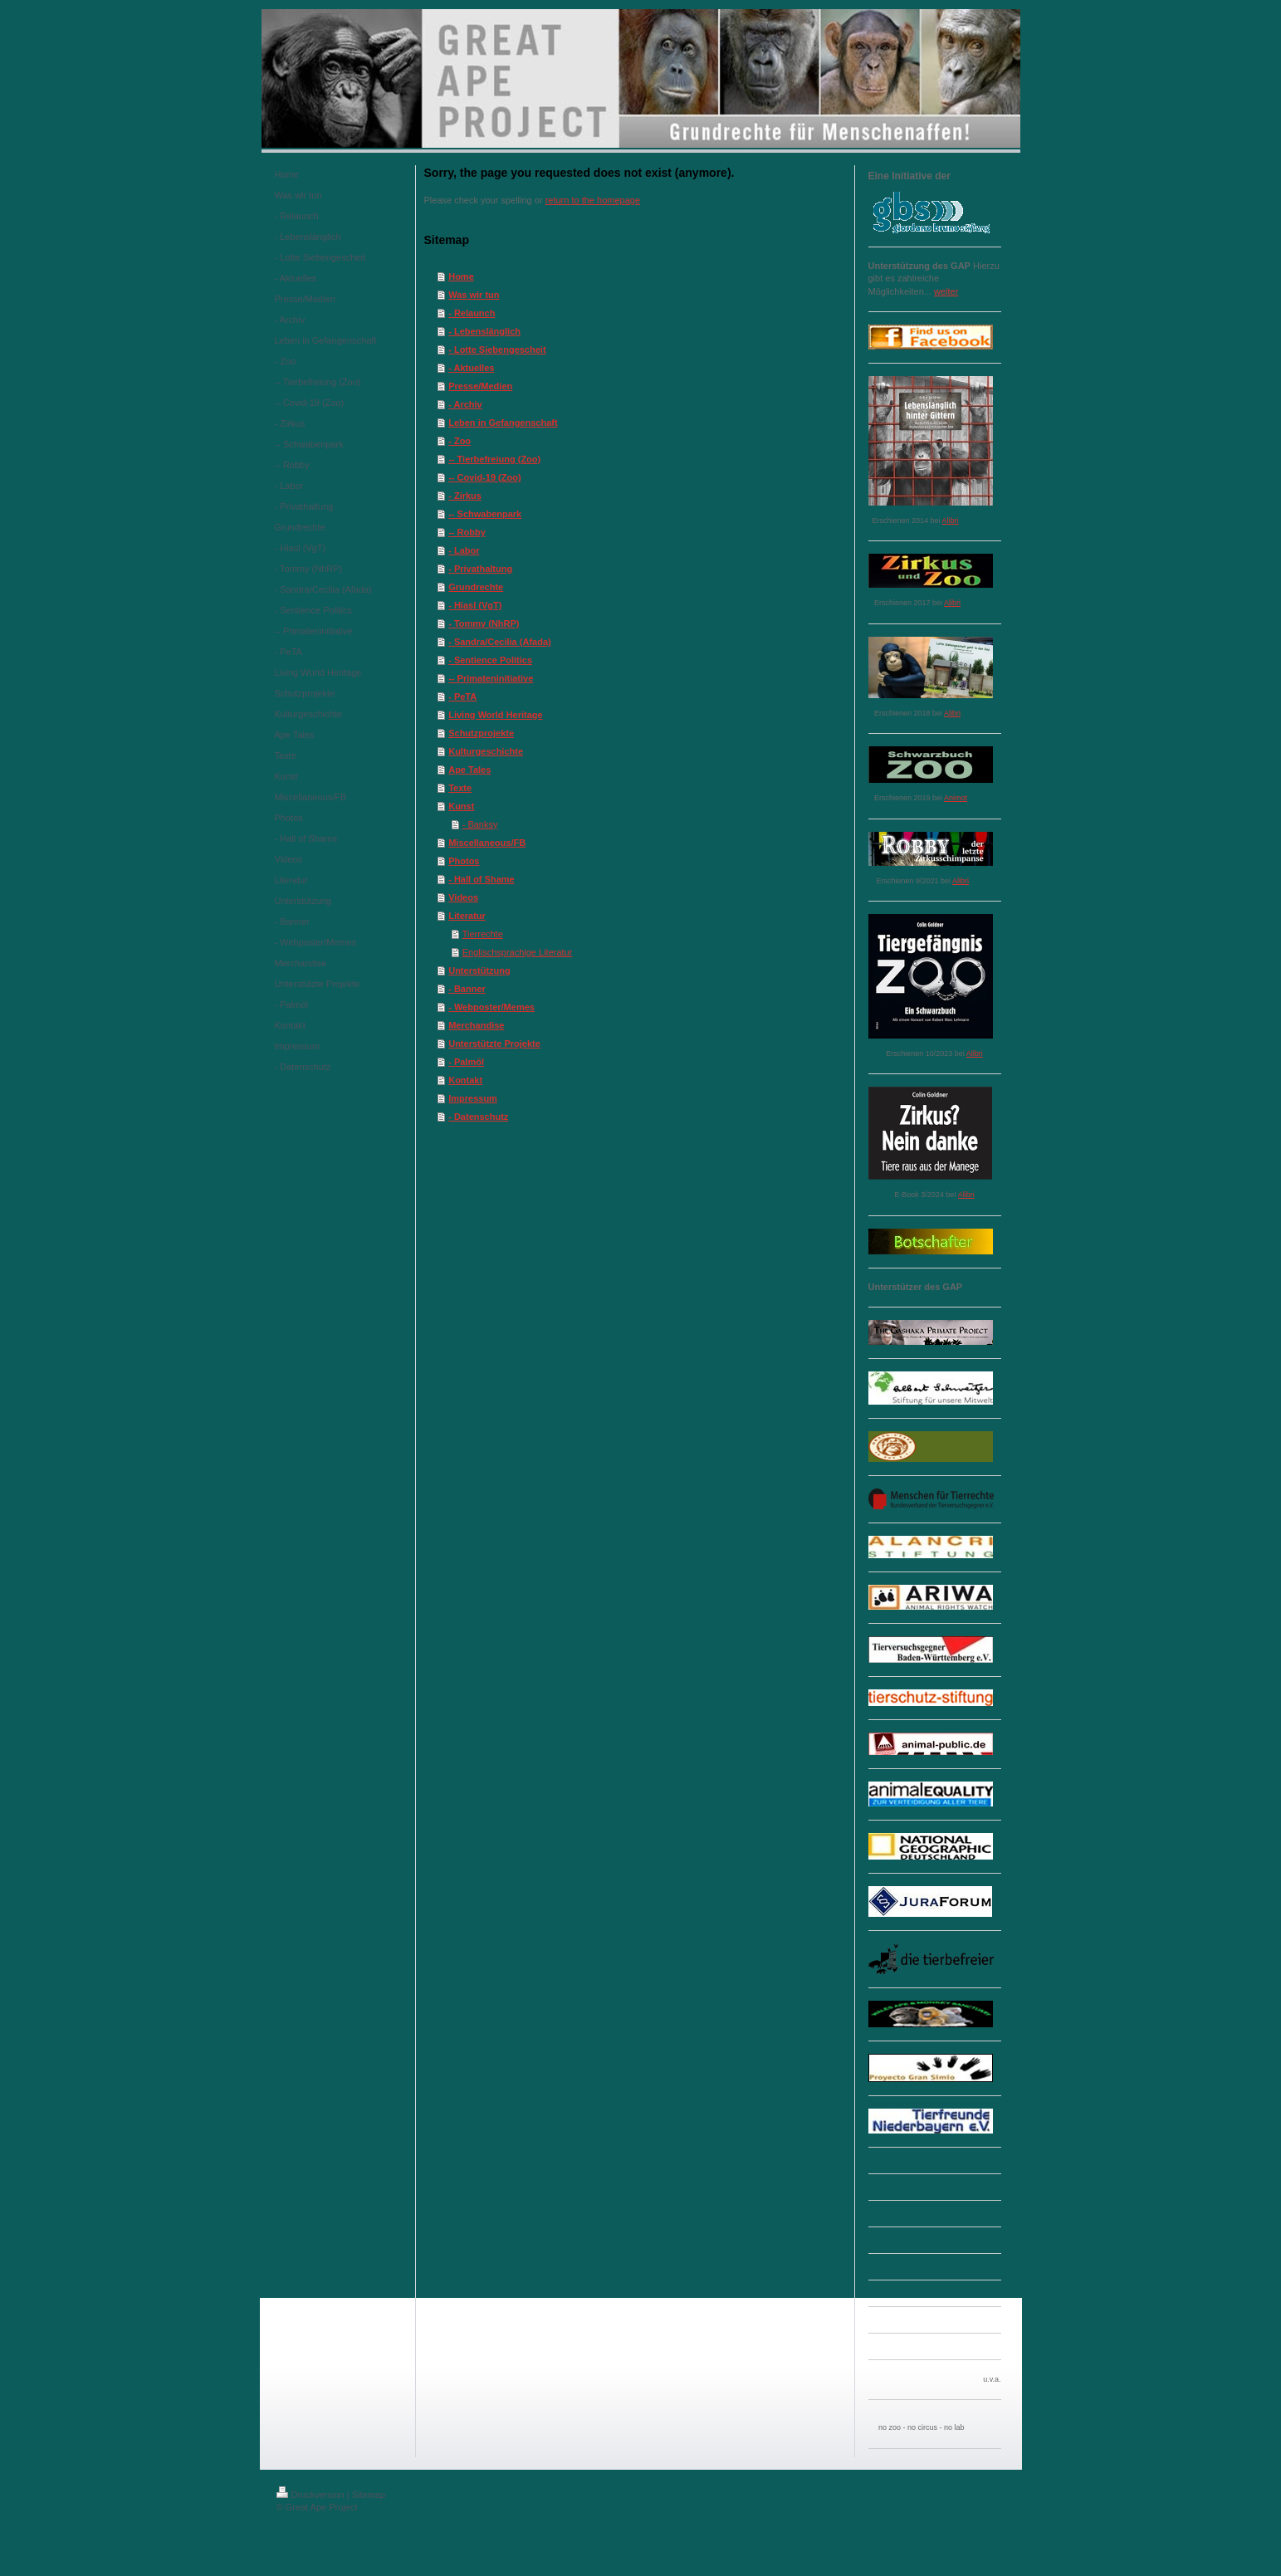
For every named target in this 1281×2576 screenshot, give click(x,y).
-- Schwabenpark (484, 514)
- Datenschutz (478, 1117)
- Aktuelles (471, 368)
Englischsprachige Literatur (517, 952)
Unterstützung (479, 970)
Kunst (461, 806)
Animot (955, 798)
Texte (460, 788)
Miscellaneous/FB (487, 843)
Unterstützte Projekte (494, 1043)
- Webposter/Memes (491, 1007)
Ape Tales (469, 770)
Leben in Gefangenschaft (502, 423)
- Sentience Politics (490, 660)
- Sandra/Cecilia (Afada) (499, 642)
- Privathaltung (480, 569)
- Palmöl (466, 1062)
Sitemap (368, 2495)
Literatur (467, 916)
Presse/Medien (480, 386)
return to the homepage (592, 200)
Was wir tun (473, 295)
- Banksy (480, 824)
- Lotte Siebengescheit (496, 349)
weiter (946, 291)
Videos (463, 897)
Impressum (472, 1098)
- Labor (463, 550)
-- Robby (467, 532)
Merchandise (476, 1025)
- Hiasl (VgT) (474, 605)
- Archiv (465, 404)
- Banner (467, 989)
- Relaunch (471, 313)
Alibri (950, 520)
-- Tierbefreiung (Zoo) (494, 459)
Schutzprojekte (481, 733)
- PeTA (462, 696)
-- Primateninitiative (490, 678)
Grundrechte (475, 587)
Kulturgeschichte (485, 751)
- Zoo (459, 441)
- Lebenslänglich (484, 331)
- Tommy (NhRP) (483, 623)
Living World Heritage (495, 715)
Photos (463, 861)
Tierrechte (482, 934)
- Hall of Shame (481, 879)
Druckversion (310, 2495)
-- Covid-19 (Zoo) (484, 477)
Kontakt (465, 1080)
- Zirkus (465, 496)
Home (461, 276)
